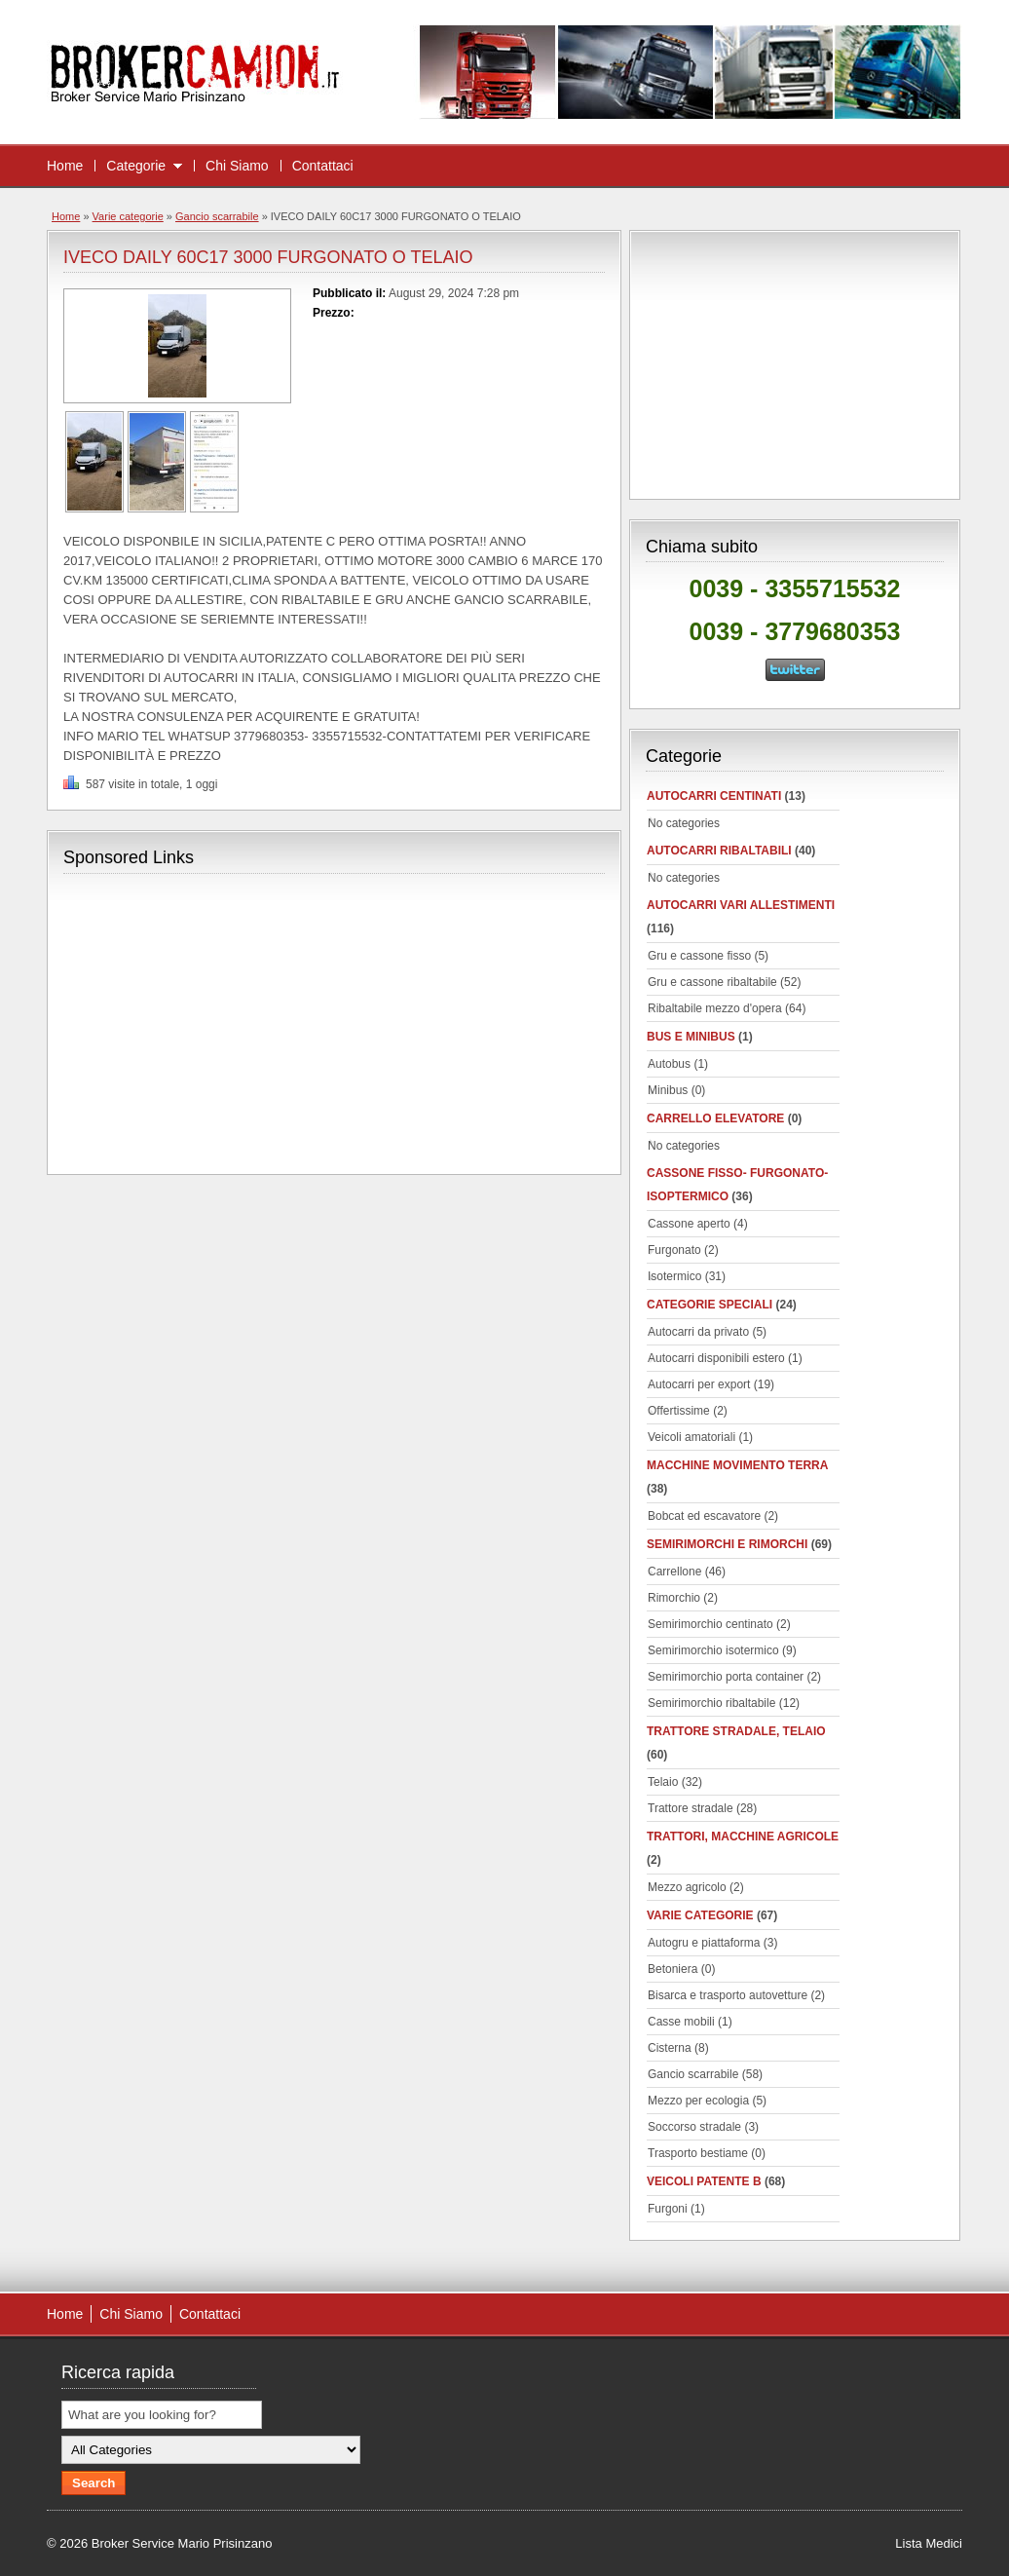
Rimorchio (674, 1598)
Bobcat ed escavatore (704, 1516)
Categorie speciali (709, 1304)
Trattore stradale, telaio (736, 1731)
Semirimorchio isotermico (713, 1650)
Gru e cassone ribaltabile (712, 982)
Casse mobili (681, 2021)
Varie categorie (128, 216)
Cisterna (669, 2048)
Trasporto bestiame (698, 2153)
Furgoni (668, 2209)
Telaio (663, 1782)
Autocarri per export (699, 1384)
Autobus (669, 1064)
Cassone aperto (689, 1224)
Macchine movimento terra (737, 1465)
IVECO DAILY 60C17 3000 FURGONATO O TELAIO (268, 257)
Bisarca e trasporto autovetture (727, 1995)
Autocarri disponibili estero (716, 1358)
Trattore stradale (690, 1808)
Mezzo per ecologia (698, 2100)
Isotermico (674, 1276)
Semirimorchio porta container (725, 1677)
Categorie (136, 165)
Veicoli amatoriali (691, 1437)
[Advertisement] (227, 1022)
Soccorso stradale (694, 2127)
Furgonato (674, 1250)
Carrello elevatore (715, 1118)
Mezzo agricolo (687, 1887)
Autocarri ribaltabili (719, 850)
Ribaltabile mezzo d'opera (715, 1008)
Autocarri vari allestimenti (741, 905)
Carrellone (674, 1571)
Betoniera (672, 1969)
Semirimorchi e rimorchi (727, 1544)
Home (65, 165)
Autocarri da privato (698, 1332)
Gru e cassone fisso (699, 956)
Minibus (668, 1090)
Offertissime (679, 1411)
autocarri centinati (714, 796)
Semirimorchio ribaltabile (711, 1703)
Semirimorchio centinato (710, 1624)
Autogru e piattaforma (704, 1943)
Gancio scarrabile (217, 216)
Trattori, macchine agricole (743, 1836)
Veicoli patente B (704, 2181)
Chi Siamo (237, 165)
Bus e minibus (691, 1036)
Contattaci (323, 165)
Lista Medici (928, 2543)
